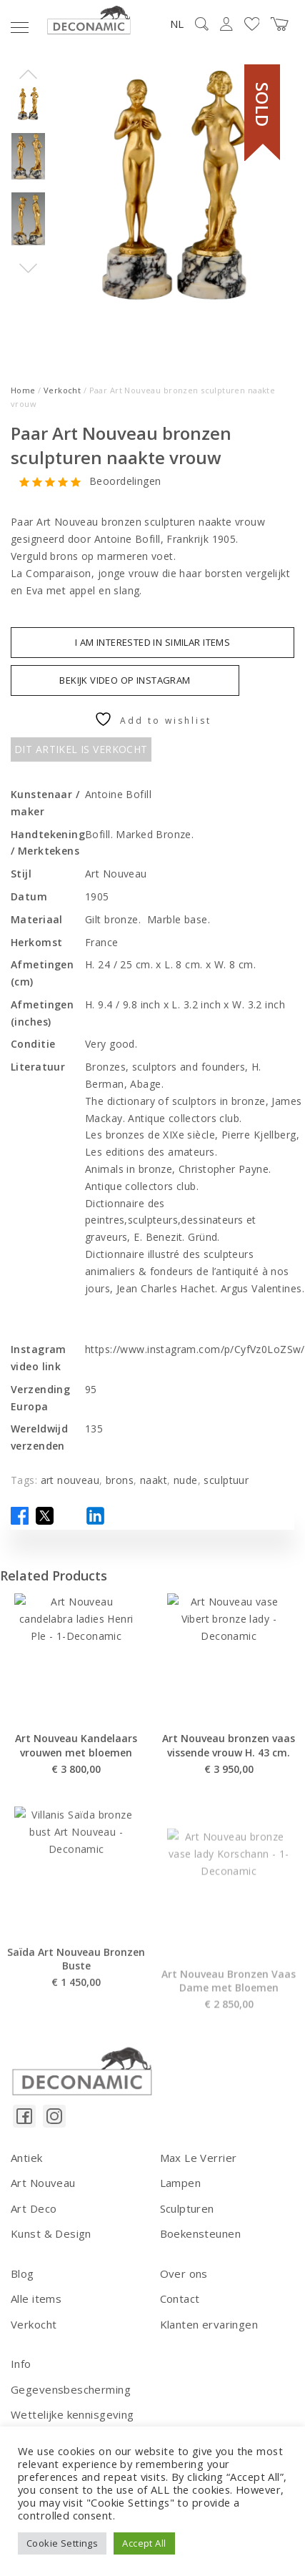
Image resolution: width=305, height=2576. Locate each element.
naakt (153, 1480)
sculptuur (226, 1480)
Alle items (36, 2298)
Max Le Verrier (198, 2157)
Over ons (184, 2273)
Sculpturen (187, 2208)
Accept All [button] (144, 2543)
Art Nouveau (43, 2183)
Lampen (180, 2183)
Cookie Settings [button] (62, 2543)
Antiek (27, 2157)
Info (21, 2363)
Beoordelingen (125, 482)
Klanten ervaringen (209, 2324)
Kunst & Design (51, 2233)
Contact (180, 2298)
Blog (22, 2273)
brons (120, 1480)
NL (177, 23)
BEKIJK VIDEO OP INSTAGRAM (125, 680)
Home (23, 390)
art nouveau (70, 1480)
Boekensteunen (200, 2233)
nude (186, 1480)
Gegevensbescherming (71, 2389)
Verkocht (62, 390)
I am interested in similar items (152, 642)
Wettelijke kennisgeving (72, 2414)
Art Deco (33, 2208)
